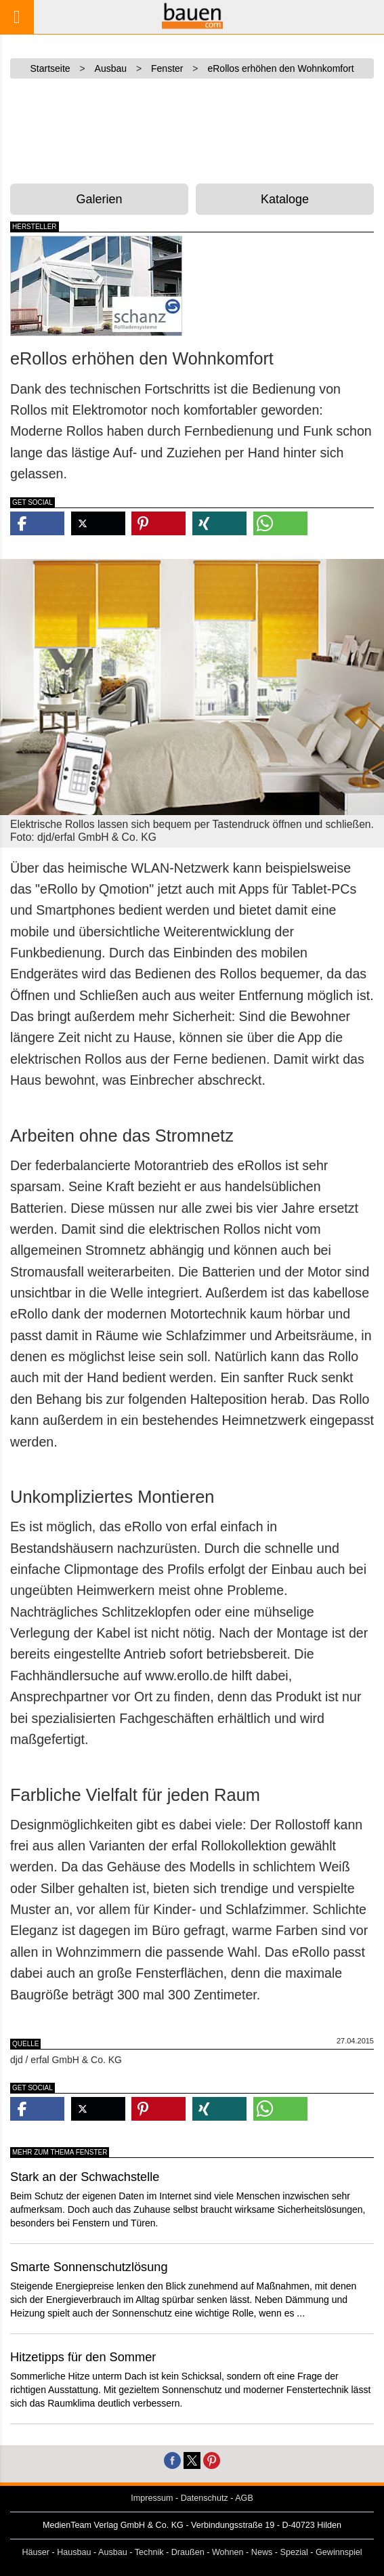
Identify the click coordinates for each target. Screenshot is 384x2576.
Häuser (35, 2552)
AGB (244, 2498)
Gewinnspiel (339, 2552)
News (262, 2552)
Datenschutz (204, 2498)
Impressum (152, 2498)
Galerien (100, 199)
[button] (37, 523)
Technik (149, 2552)
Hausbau (74, 2552)
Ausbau (112, 2552)
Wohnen (228, 2552)
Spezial (294, 2552)
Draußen (188, 2552)
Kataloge (285, 199)
